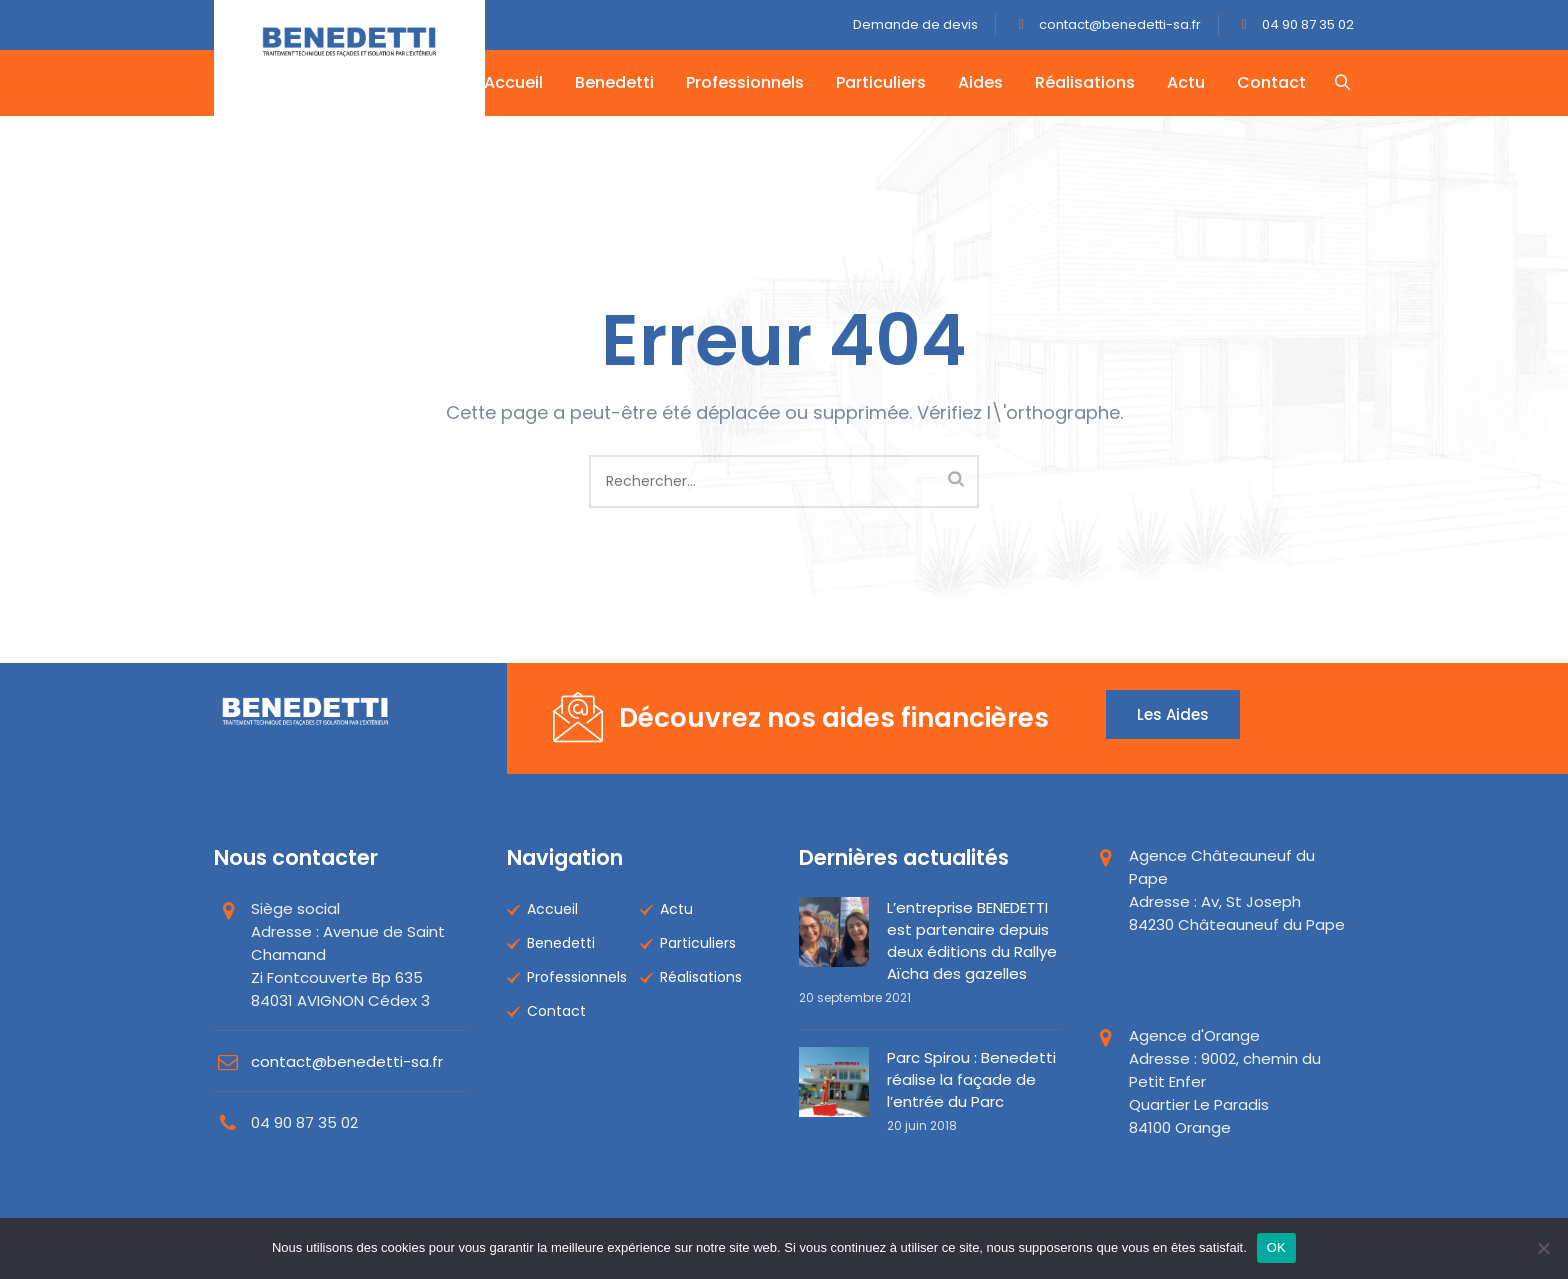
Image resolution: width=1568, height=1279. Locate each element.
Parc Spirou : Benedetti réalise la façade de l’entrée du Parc (971, 1079)
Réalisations (1087, 82)
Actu (1188, 82)
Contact (1273, 82)
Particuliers (883, 82)
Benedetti (616, 82)
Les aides (1173, 714)
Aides (982, 82)
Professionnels (747, 82)
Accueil (515, 82)
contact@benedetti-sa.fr (1118, 24)
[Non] (1543, 1248)
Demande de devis (915, 24)
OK (1276, 1247)
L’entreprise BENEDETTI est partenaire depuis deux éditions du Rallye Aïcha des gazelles (972, 940)
